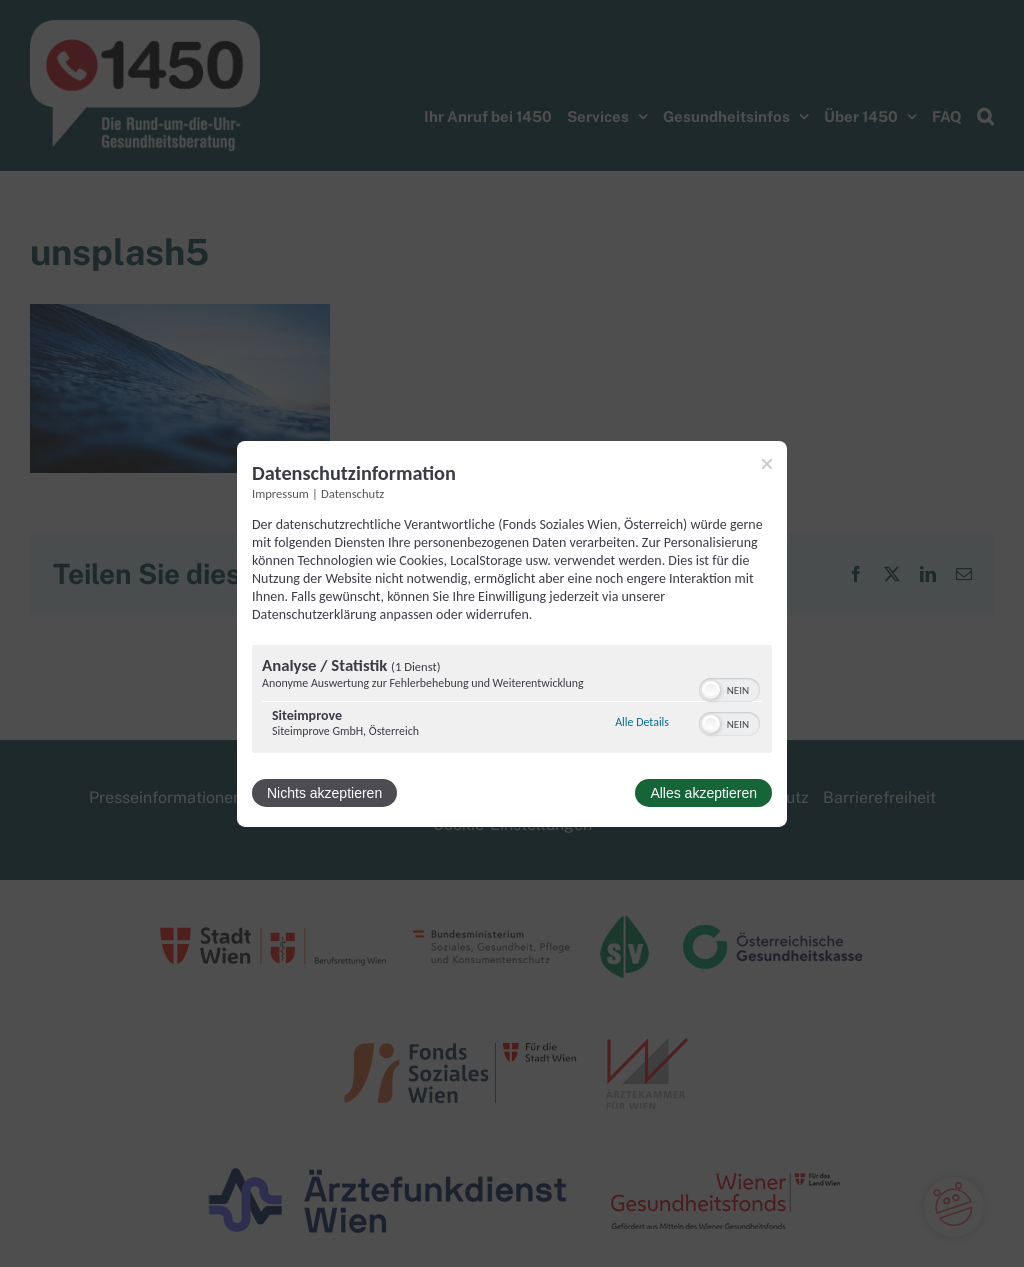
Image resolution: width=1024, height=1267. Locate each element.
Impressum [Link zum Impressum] (280, 492)
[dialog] (512, 633)
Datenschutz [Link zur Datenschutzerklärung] (352, 492)
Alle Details (642, 722)
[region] (512, 701)
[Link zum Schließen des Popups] (767, 463)
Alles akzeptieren (703, 793)
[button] (711, 690)
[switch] (729, 688)
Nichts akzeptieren (324, 793)
